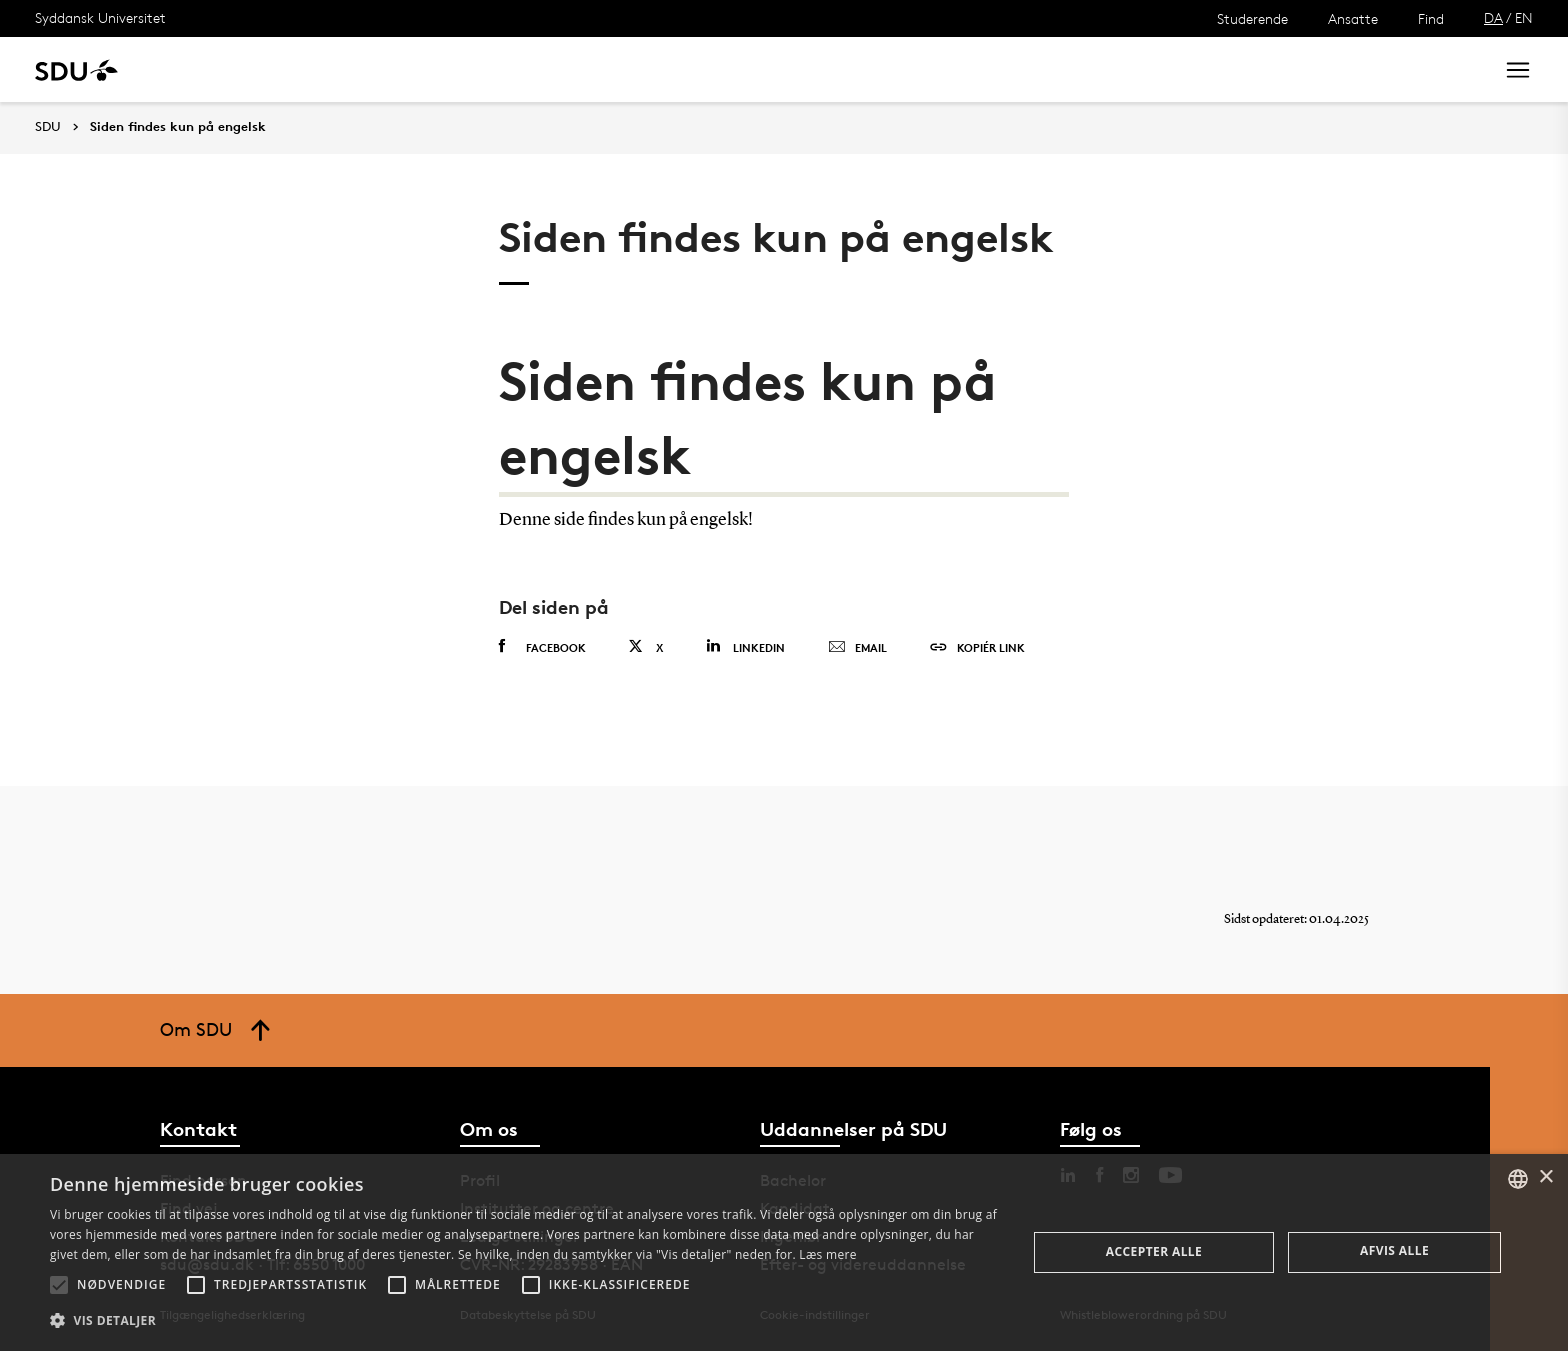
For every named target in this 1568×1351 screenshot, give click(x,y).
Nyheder (414, 69)
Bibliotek (622, 69)
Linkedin (745, 646)
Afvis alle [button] (1394, 1250)
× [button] (1545, 1177)
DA (1493, 17)
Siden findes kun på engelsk (178, 127)
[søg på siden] (1311, 70)
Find (1431, 18)
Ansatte (1353, 18)
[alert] (784, 1252)
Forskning (320, 69)
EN (1524, 17)
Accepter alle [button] (1154, 1251)
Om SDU (711, 69)
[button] (59, 1285)
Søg (1453, 69)
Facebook (542, 647)
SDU (48, 126)
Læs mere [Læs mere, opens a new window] (827, 1254)
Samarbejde (517, 69)
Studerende (1252, 18)
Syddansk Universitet (100, 17)
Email (857, 648)
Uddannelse (213, 69)
